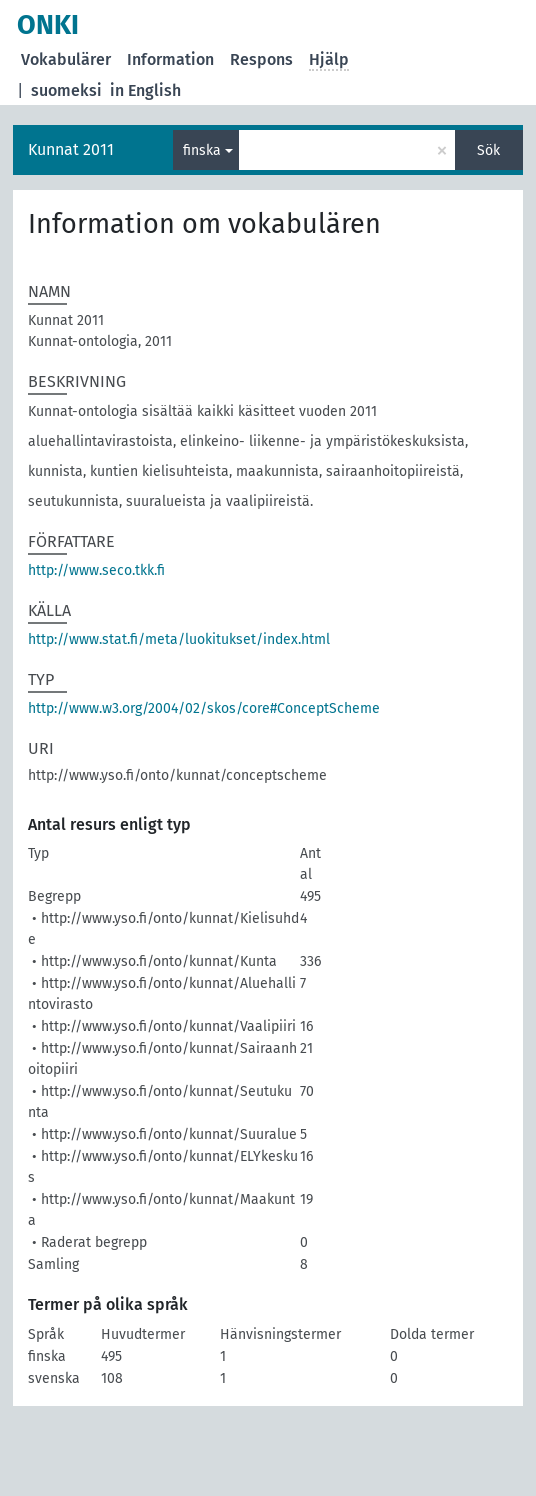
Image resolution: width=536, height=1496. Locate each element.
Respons (261, 59)
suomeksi (66, 90)
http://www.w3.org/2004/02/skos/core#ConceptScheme (204, 708)
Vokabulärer (66, 59)
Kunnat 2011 (71, 149)
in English (145, 90)
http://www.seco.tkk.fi (96, 570)
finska (202, 150)
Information (170, 59)
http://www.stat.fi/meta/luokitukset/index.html (179, 639)
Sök (488, 150)
